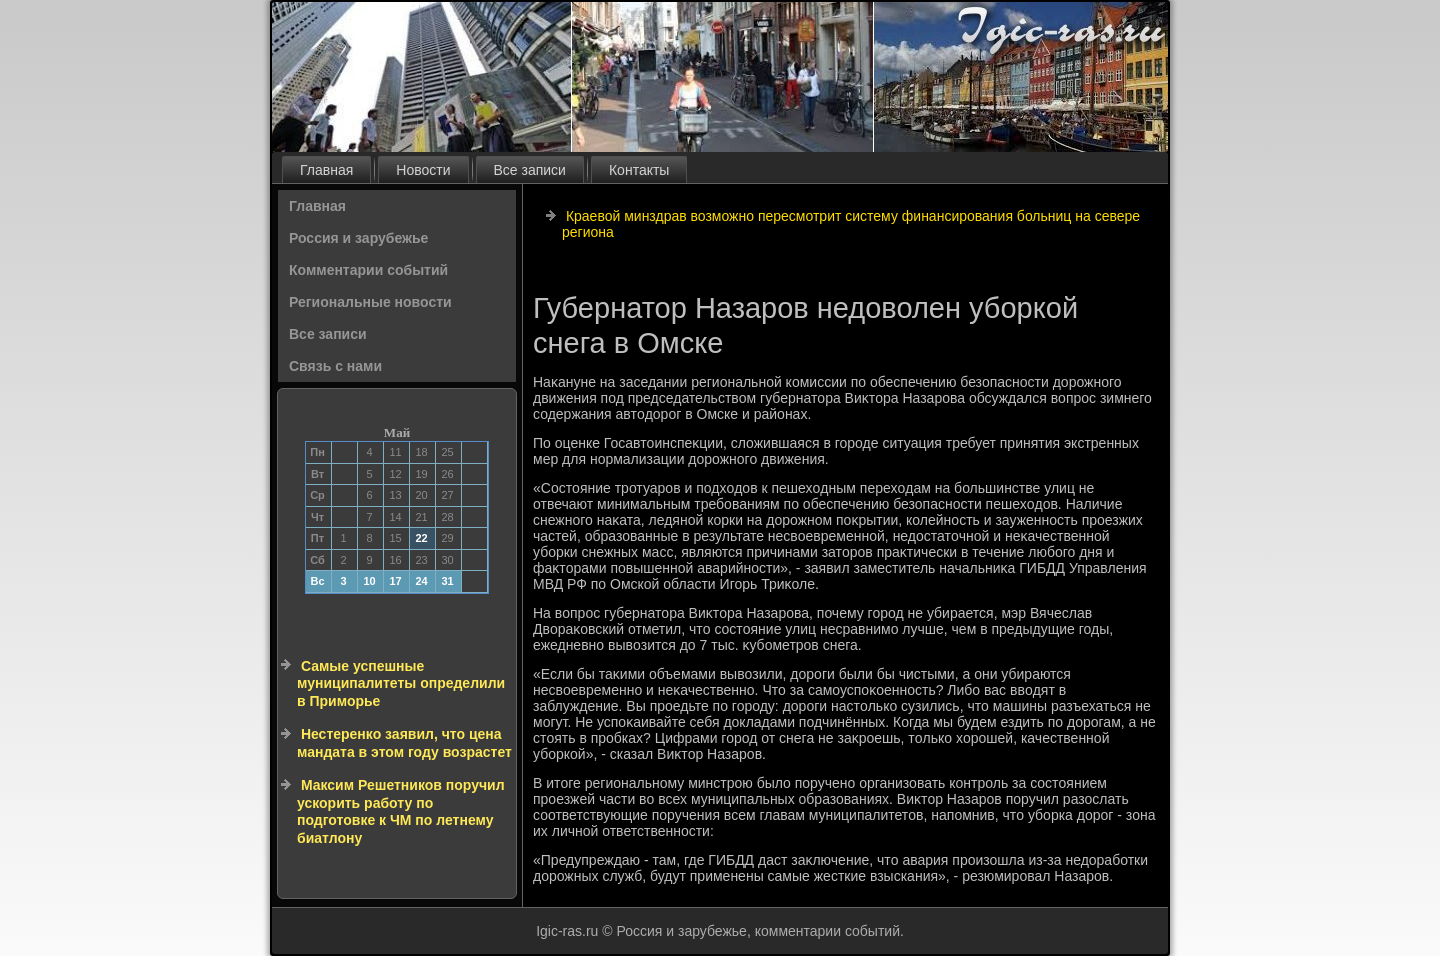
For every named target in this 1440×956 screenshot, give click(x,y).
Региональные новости (370, 302)
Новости (423, 170)
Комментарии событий (368, 270)
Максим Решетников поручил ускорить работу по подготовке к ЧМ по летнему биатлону (401, 811)
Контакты (639, 170)
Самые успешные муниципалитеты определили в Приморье (401, 683)
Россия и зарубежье (358, 238)
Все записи (530, 170)
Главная (326, 170)
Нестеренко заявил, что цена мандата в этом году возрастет (404, 743)
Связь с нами (335, 366)
